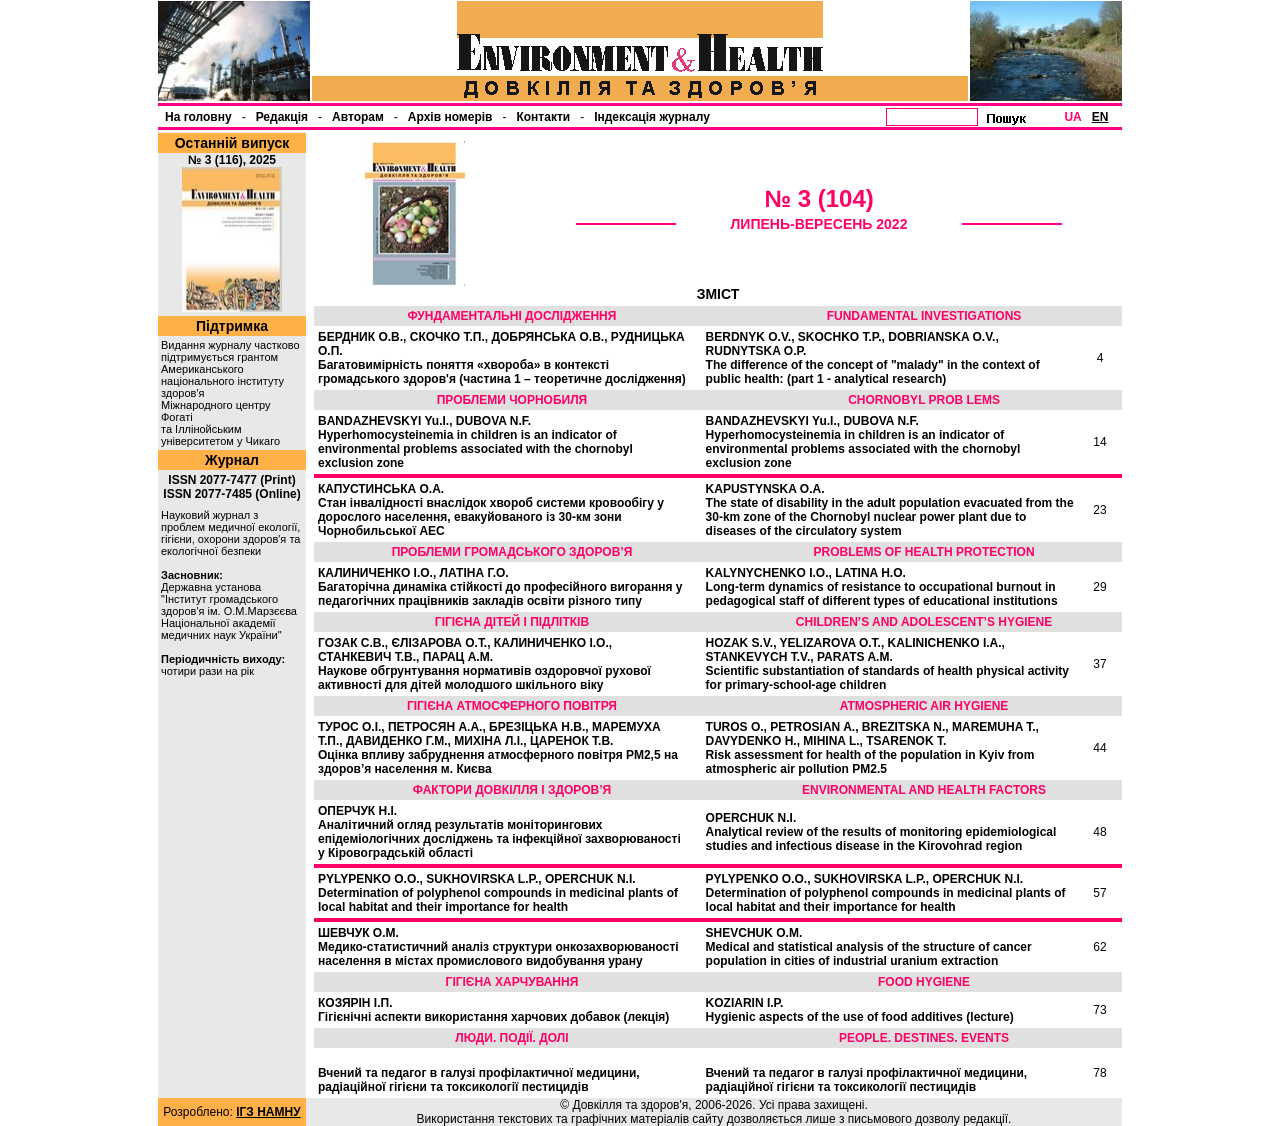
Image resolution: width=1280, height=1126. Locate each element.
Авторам (358, 117)
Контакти (543, 117)
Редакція (282, 117)
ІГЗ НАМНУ (268, 1112)
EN (1100, 117)
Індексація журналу (652, 117)
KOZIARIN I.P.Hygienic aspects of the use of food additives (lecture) (860, 1010)
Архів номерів (450, 117)
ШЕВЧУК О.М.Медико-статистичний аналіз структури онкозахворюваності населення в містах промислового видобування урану (498, 947)
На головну (198, 117)
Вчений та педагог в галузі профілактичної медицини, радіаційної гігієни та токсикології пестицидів (479, 1080)
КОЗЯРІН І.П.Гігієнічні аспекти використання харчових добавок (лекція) (493, 1010)
